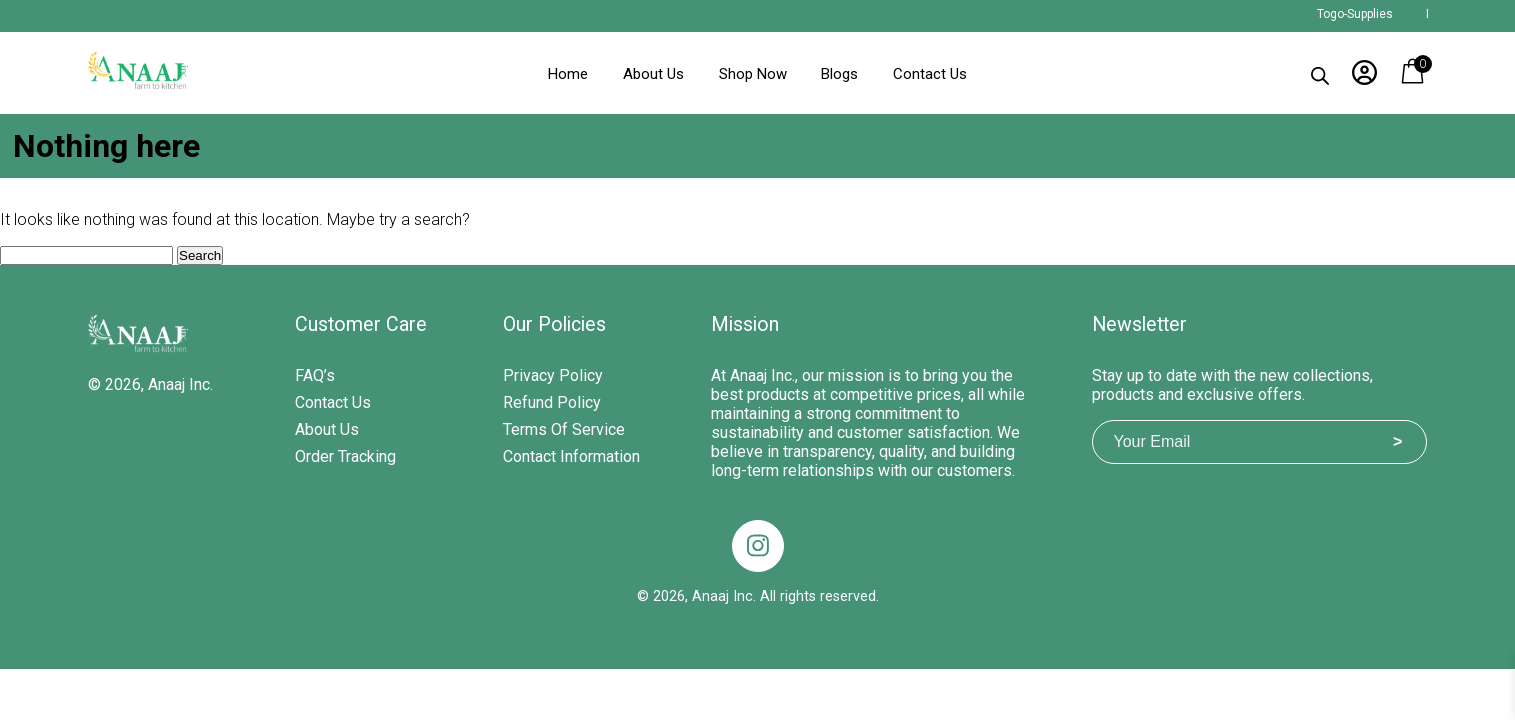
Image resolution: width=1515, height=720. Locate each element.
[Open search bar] (1320, 71)
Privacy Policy (553, 375)
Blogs (839, 74)
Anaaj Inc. (180, 384)
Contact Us (930, 74)
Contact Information (571, 456)
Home (568, 74)
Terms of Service (564, 429)
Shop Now (753, 74)
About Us (653, 74)
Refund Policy (552, 402)
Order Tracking (345, 456)
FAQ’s (315, 375)
